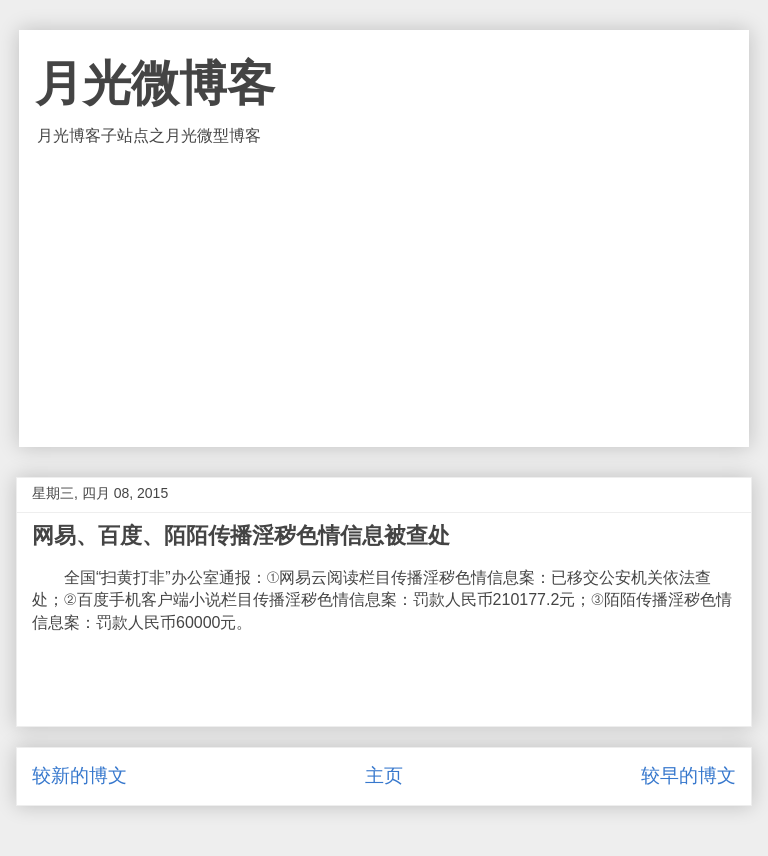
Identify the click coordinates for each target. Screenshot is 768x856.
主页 (384, 775)
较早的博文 (688, 775)
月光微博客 (155, 83)
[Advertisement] (384, 297)
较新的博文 (79, 775)
